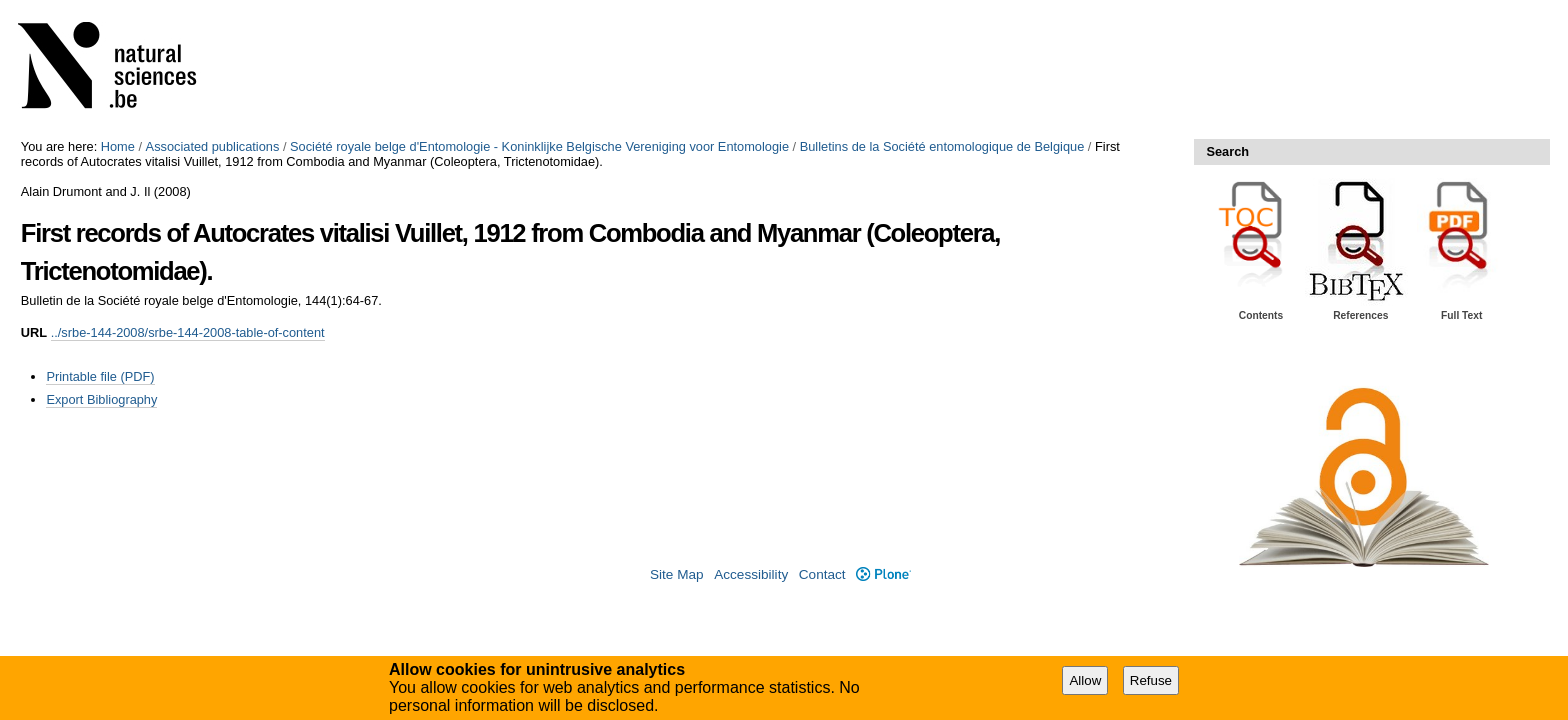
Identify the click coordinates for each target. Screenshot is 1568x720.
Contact (822, 574)
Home (118, 146)
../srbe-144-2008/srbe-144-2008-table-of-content (188, 332)
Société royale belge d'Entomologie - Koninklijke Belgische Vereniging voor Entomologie (539, 146)
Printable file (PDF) (100, 376)
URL (34, 332)
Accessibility (751, 574)
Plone (883, 574)
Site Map (677, 574)
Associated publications (213, 146)
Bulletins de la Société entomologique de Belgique (942, 146)
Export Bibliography (101, 399)
